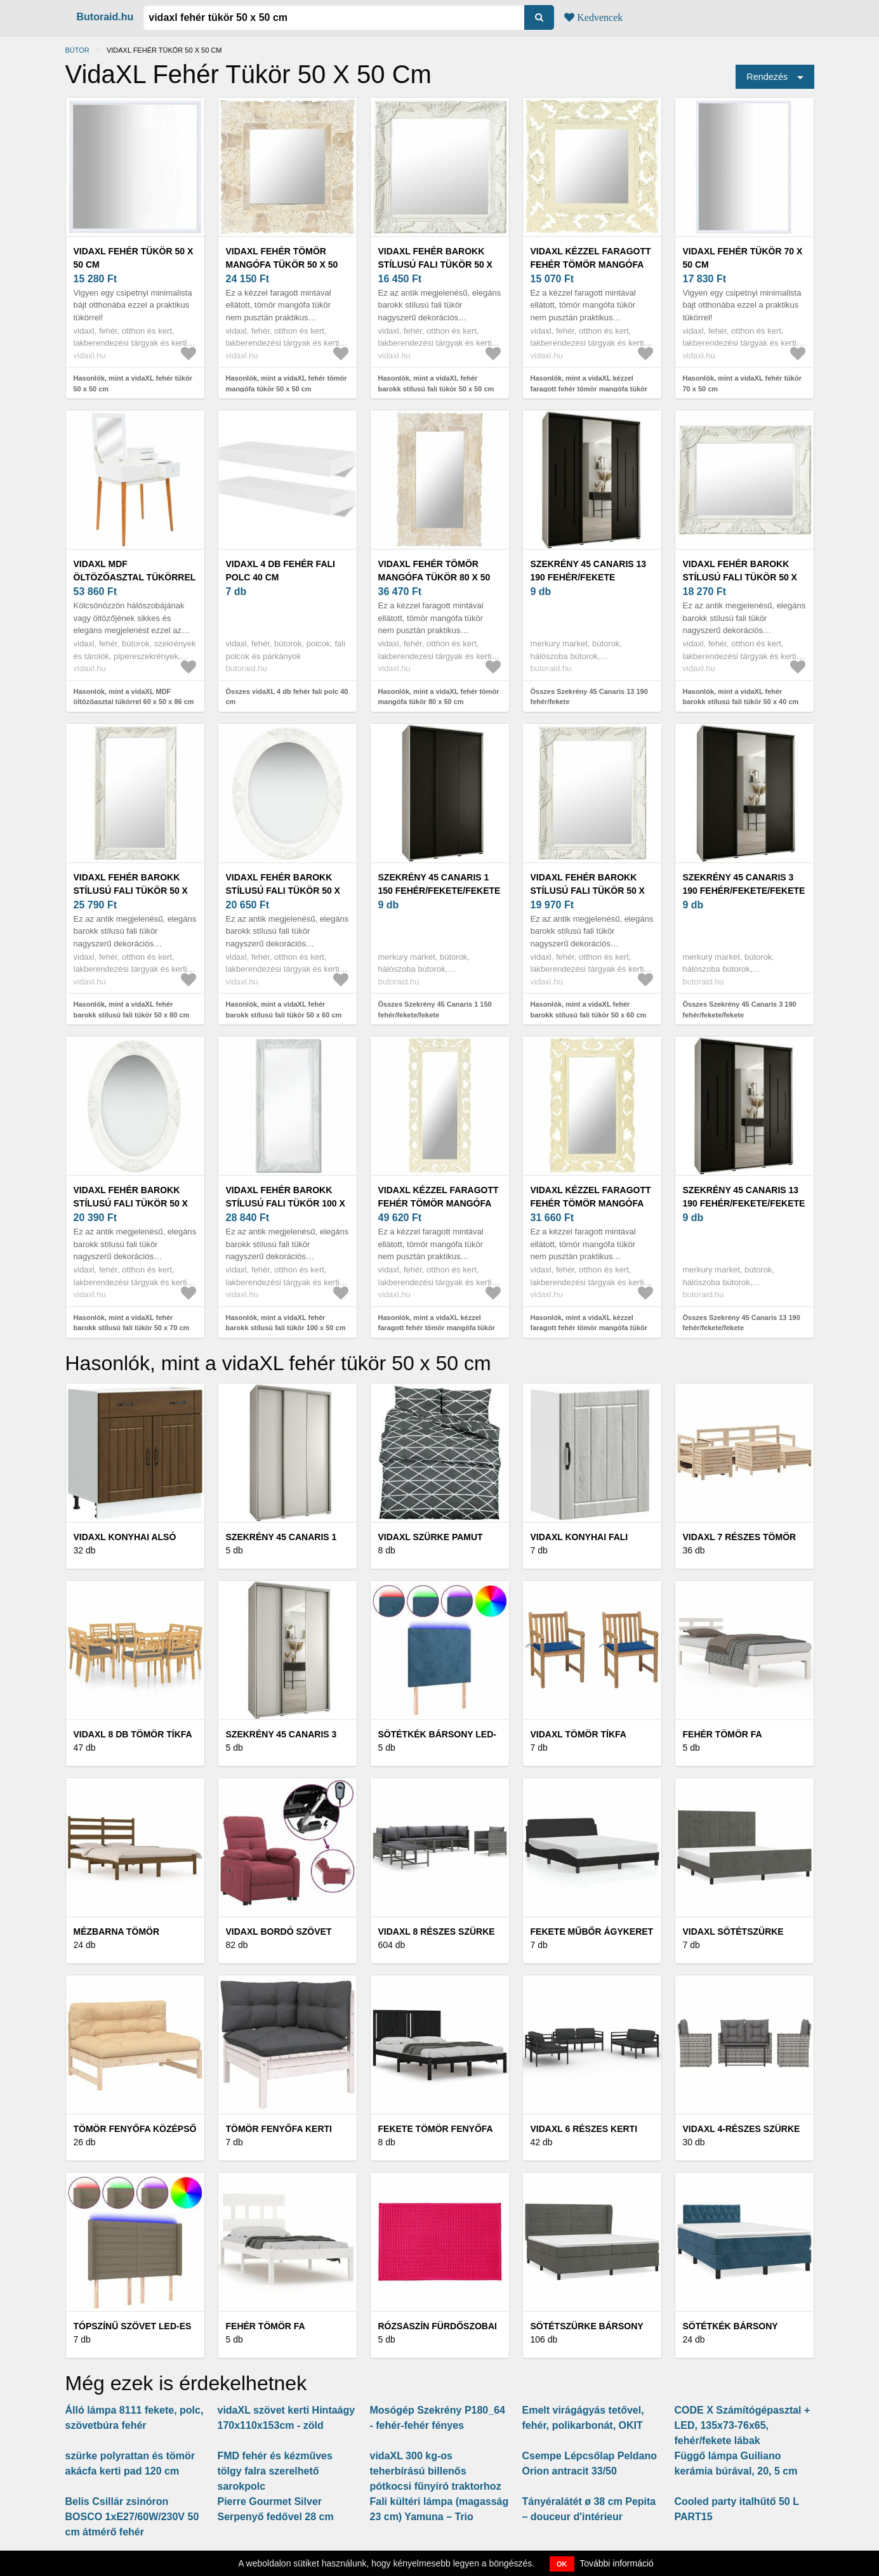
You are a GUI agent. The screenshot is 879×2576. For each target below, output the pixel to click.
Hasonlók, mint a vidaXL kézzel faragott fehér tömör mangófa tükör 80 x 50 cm (589, 1328)
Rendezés (767, 77)
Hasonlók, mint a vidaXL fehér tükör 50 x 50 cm (133, 383)
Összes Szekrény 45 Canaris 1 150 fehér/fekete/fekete (435, 1009)
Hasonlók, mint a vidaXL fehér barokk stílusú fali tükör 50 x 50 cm (436, 383)
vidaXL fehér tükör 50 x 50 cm (134, 258)
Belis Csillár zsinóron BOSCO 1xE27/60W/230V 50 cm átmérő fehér (132, 2516)
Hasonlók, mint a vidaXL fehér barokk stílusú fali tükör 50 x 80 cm (132, 1009)
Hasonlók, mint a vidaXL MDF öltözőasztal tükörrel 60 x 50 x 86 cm (134, 697)
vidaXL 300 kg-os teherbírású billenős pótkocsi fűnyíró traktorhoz (435, 2471)
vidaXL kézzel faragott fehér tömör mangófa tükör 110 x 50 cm (438, 1203)
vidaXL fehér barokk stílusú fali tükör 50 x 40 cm (740, 577)
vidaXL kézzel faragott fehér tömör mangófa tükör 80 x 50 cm (591, 1203)
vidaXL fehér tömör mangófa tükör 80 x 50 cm (434, 577)
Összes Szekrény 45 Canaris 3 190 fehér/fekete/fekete (739, 1009)
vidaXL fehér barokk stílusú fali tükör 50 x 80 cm (131, 890)
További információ (616, 2563)
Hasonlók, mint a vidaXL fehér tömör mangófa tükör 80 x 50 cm (438, 697)
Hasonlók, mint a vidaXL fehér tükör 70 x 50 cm (742, 383)
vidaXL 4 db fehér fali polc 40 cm (280, 570)
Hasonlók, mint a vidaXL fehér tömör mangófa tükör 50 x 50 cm (286, 383)
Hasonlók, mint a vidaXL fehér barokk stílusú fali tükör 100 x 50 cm (286, 1323)
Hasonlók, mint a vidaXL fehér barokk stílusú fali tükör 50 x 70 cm (132, 1323)
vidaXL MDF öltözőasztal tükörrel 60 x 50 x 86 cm (135, 577)
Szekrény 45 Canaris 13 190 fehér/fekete (589, 570)
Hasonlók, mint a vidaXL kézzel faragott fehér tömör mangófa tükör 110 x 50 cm (437, 1328)
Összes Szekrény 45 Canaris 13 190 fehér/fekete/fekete (741, 1323)
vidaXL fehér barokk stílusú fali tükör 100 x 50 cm (285, 1203)
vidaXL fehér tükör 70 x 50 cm (743, 258)
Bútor (77, 50)
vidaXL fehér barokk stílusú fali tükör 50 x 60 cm (283, 890)
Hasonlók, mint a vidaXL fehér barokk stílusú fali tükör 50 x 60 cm (284, 1009)
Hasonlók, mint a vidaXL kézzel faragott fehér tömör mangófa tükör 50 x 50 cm (589, 388)
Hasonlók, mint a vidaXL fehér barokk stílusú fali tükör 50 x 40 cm (741, 697)
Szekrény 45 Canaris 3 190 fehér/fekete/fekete (744, 884)
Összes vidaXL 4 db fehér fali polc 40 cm (287, 697)
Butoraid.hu (105, 16)
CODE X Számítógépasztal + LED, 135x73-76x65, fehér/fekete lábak (742, 2425)
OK (562, 2564)
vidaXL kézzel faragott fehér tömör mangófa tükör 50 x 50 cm (591, 264)
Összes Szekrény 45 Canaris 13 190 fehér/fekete (589, 697)
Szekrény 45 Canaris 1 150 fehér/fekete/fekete (439, 884)
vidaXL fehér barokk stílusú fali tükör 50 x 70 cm (131, 1203)
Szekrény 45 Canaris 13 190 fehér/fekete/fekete (744, 1196)
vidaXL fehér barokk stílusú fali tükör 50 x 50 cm (435, 264)
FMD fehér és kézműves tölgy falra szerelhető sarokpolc (275, 2471)
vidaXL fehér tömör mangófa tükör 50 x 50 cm (282, 264)
